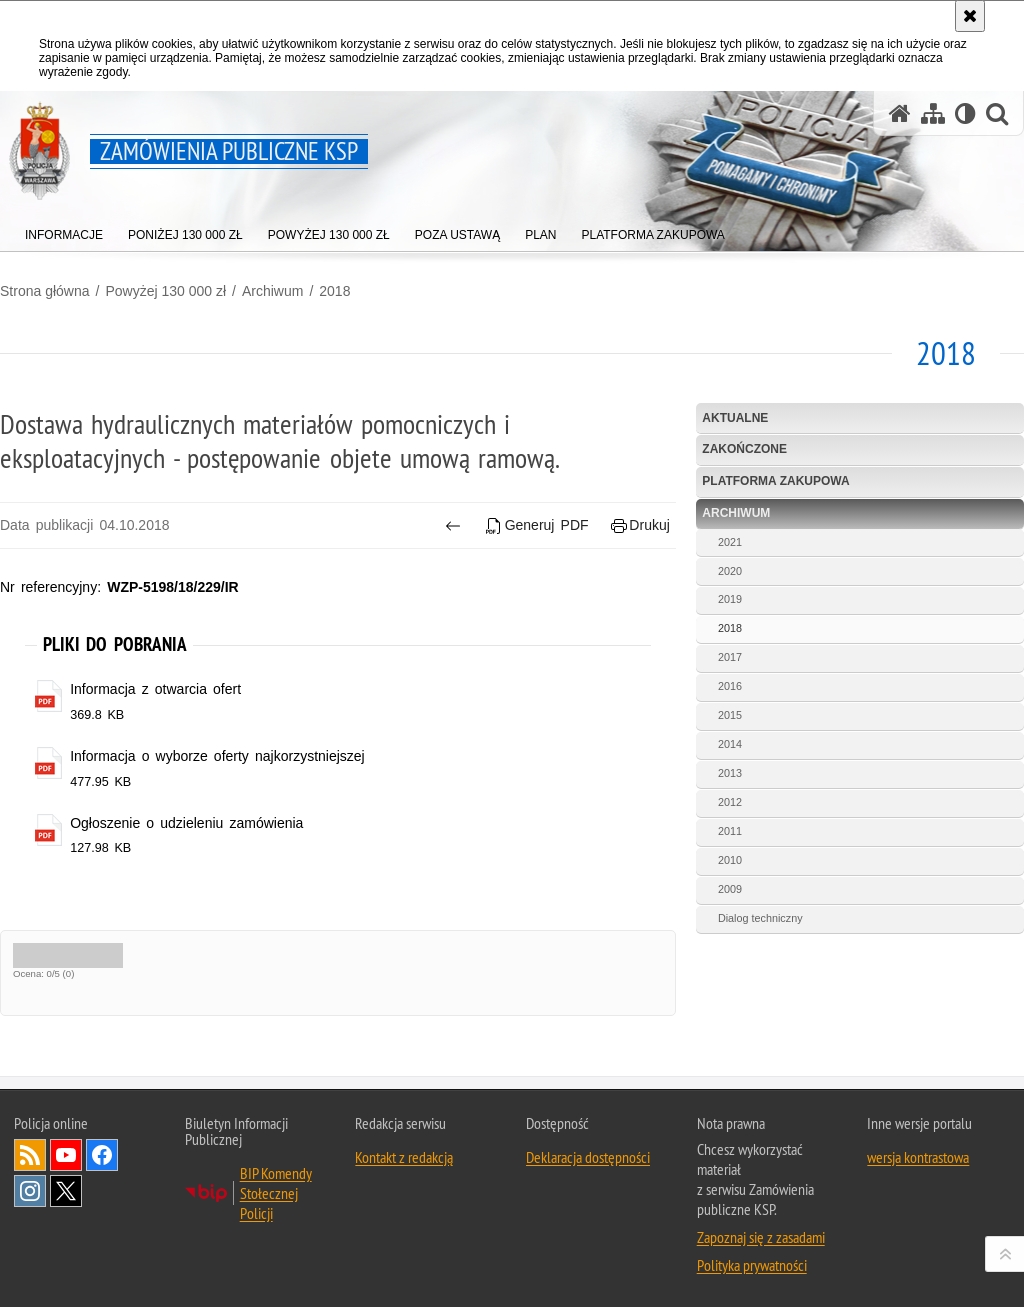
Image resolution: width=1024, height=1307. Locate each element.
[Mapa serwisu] (933, 113)
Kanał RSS (30, 1155)
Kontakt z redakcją (404, 1157)
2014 (730, 744)
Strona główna (45, 291)
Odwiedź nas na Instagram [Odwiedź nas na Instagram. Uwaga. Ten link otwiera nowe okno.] (30, 1191)
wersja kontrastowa (918, 1157)
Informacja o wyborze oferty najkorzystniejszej (217, 756)
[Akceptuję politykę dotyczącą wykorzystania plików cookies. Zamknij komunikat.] (970, 16)
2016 (730, 686)
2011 (730, 831)
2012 (730, 802)
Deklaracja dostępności (588, 1157)
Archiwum (272, 291)
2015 (730, 715)
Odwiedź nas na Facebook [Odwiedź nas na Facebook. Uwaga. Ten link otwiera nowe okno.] (102, 1155)
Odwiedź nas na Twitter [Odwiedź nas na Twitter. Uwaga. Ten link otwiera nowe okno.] (66, 1191)
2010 (730, 860)
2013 (730, 773)
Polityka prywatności (752, 1265)
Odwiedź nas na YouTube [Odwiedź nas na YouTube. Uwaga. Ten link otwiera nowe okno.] (66, 1155)
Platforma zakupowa (775, 481)
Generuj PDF (537, 525)
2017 (730, 657)
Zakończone (744, 449)
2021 (730, 542)
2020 (730, 571)
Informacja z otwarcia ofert (155, 689)
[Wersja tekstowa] (965, 113)
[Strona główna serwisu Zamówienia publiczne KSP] (900, 113)
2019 (730, 599)
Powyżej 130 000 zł (165, 291)
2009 (730, 889)
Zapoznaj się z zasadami (761, 1237)
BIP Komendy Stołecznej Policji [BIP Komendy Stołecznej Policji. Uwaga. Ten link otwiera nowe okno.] (276, 1193)
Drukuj (640, 525)
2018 (334, 291)
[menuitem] (64, 230)
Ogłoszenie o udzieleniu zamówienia (186, 823)
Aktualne (735, 418)
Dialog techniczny (760, 918)
